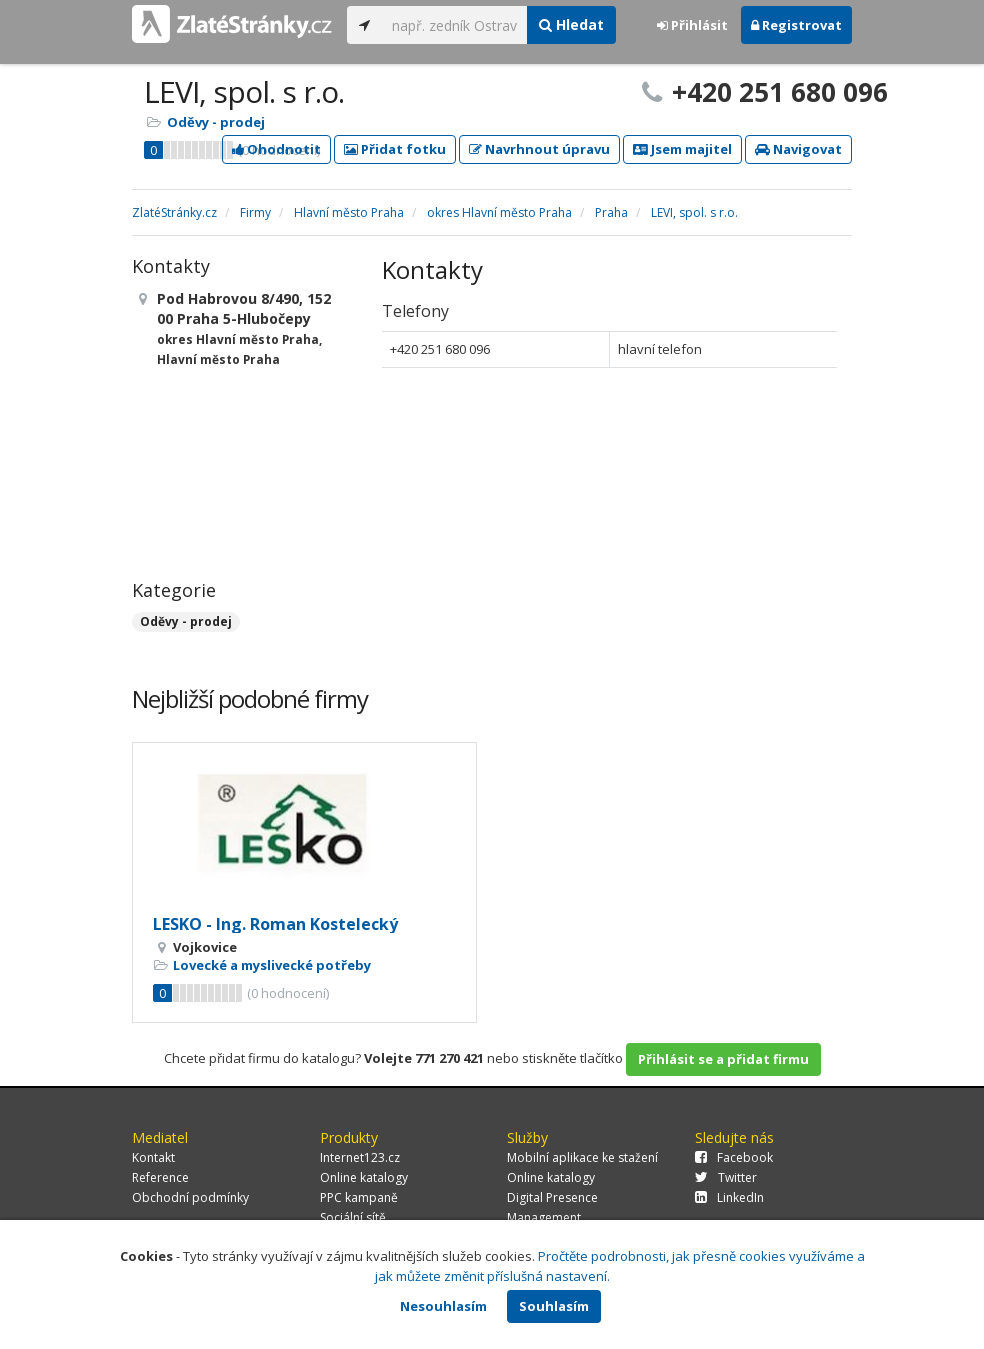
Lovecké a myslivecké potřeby (272, 965)
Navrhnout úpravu (539, 149)
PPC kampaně (359, 1197)
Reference (160, 1177)
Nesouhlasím (443, 1306)
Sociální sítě (353, 1217)
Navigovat (798, 149)
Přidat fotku (395, 149)
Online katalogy (364, 1177)
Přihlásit (692, 25)
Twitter (726, 1177)
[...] (454, 25)
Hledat (571, 24)
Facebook (734, 1157)
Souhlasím (554, 1306)
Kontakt (153, 1157)
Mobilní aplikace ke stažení (582, 1157)
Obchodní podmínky (190, 1197)
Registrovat (796, 25)
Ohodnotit (276, 149)
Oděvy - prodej (216, 122)
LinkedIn (729, 1197)
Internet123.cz (360, 1157)
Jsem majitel (682, 149)
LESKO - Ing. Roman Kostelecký (275, 924)
